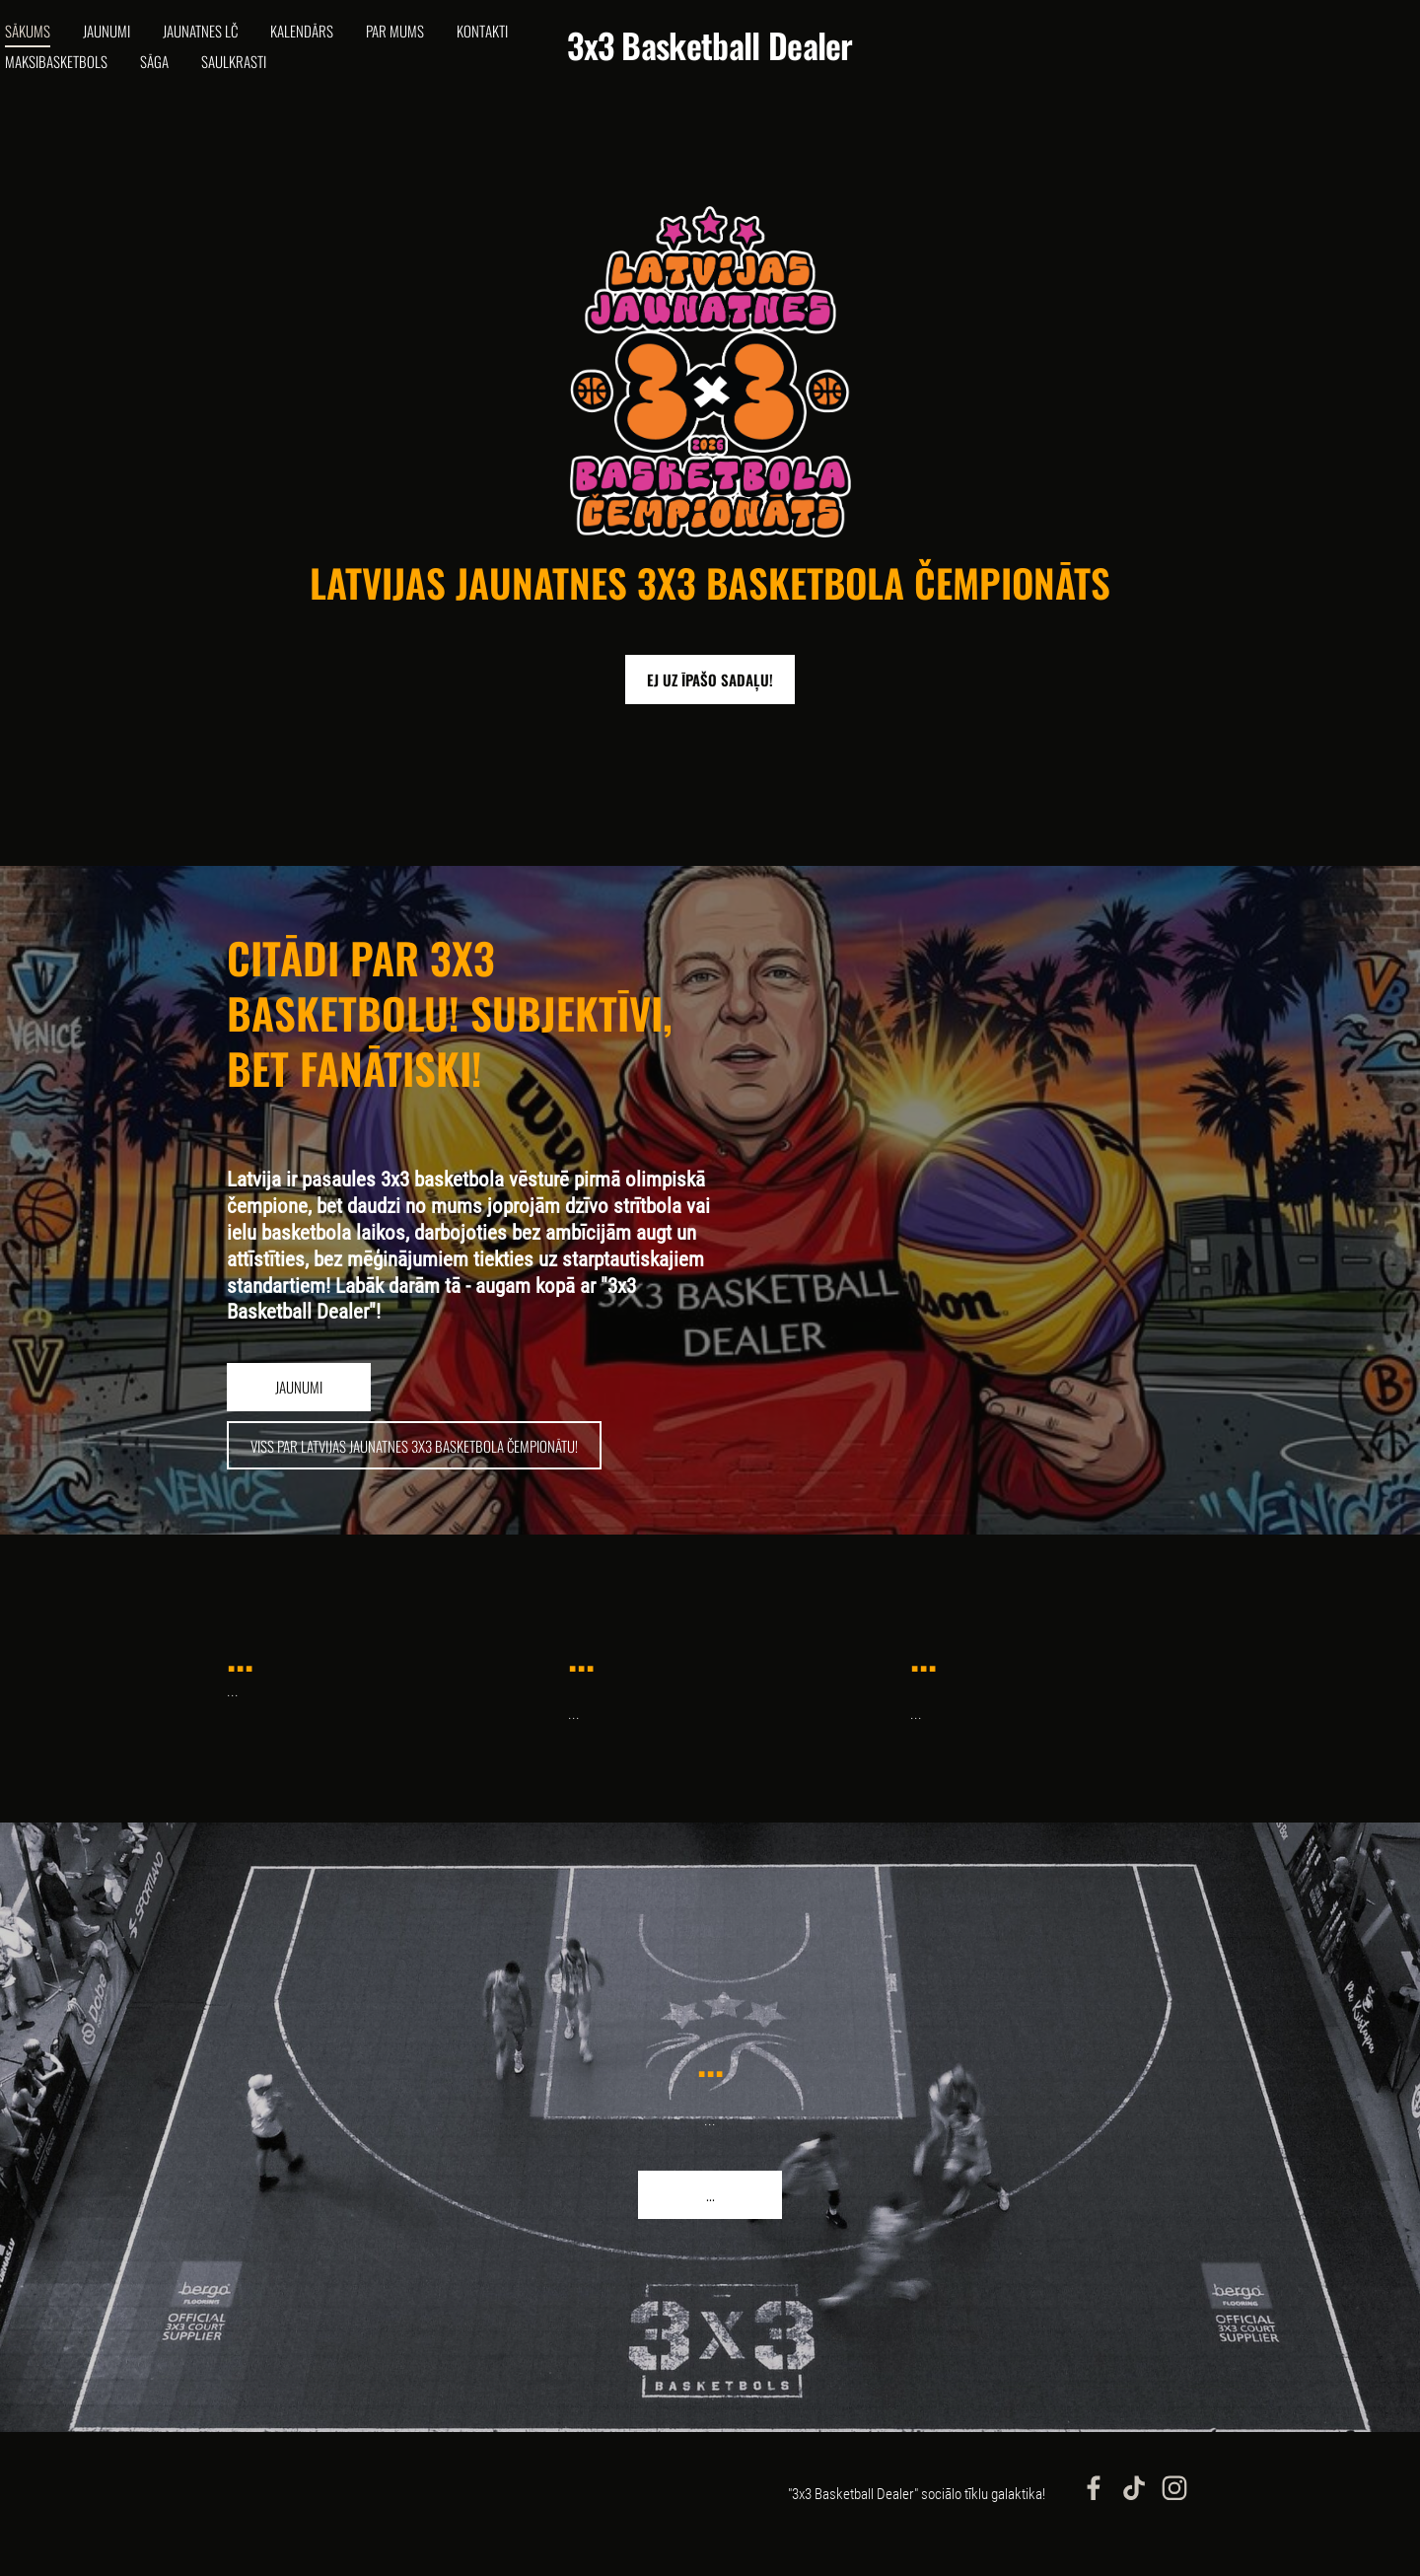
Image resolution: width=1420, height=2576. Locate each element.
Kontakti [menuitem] (65, 76)
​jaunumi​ (298, 1416)
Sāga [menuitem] (272, 76)
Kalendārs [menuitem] (336, 45)
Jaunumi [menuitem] (141, 45)
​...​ (710, 2224)
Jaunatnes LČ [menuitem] (234, 45)
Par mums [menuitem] (429, 45)
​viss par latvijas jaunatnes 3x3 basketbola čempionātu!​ (414, 1475)
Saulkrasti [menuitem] (352, 76)
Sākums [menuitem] (62, 45)
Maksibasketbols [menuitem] (174, 76)
